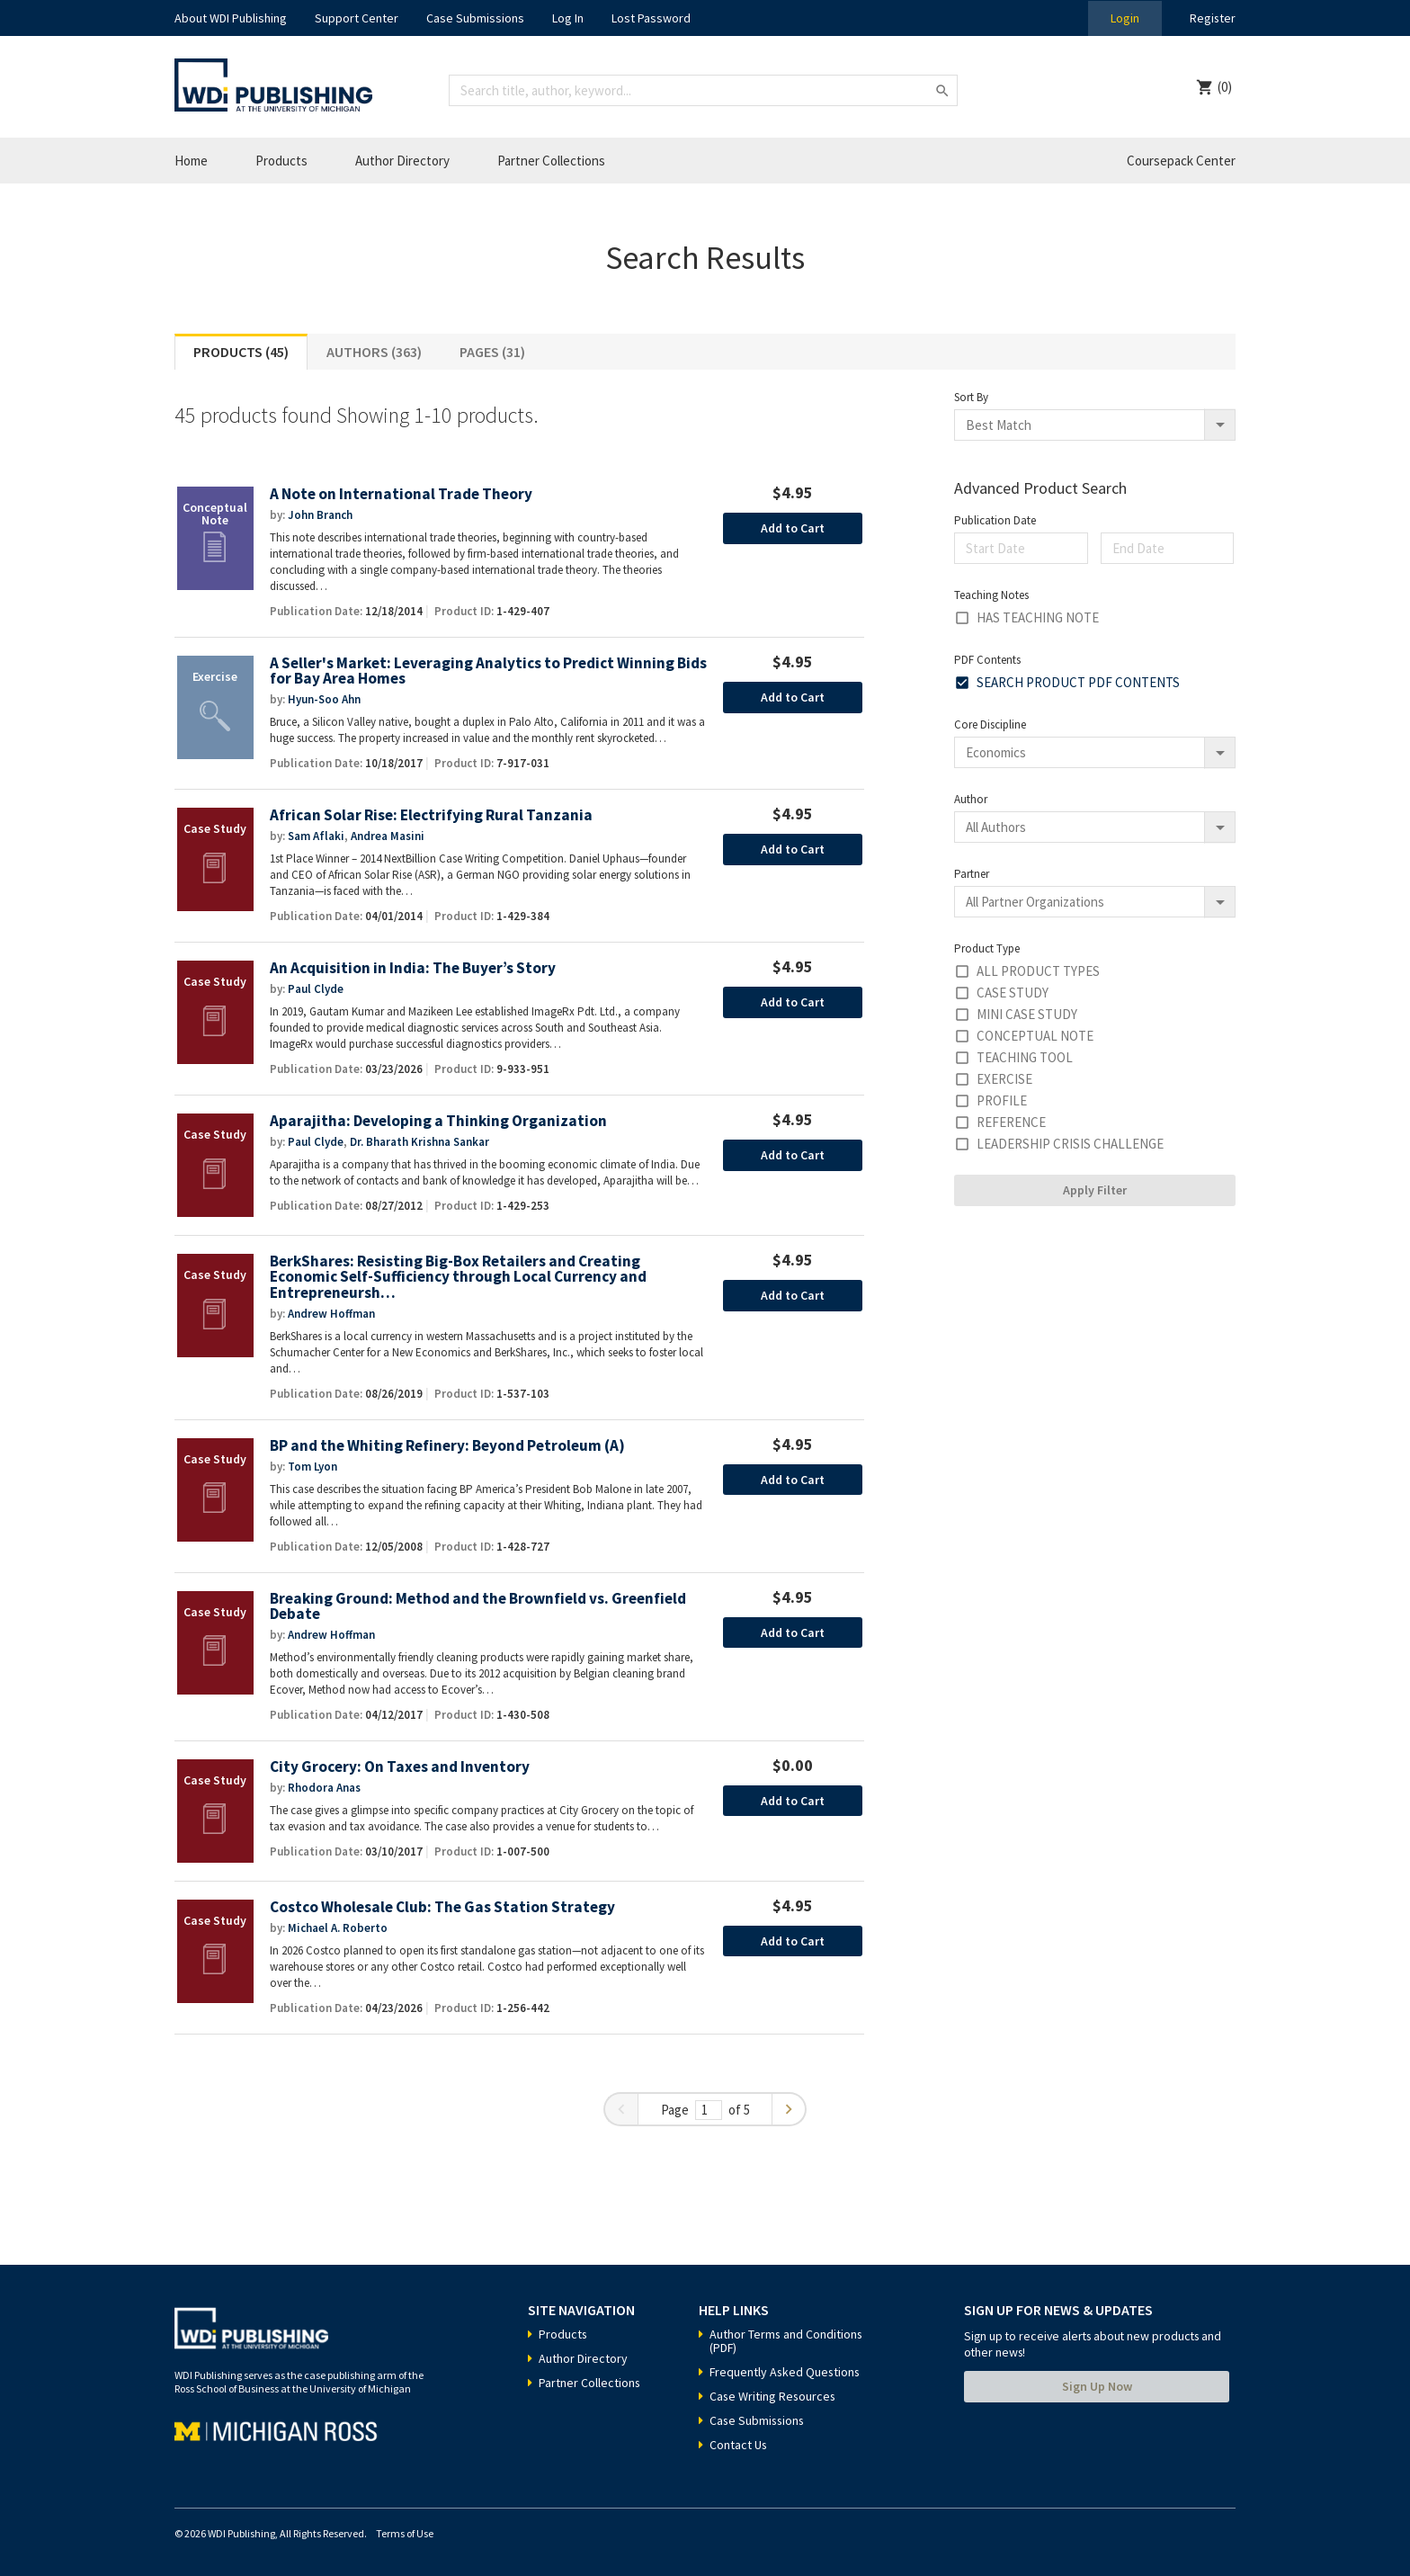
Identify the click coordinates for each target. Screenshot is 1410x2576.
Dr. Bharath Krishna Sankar (419, 1141)
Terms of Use (404, 2533)
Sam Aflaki (316, 836)
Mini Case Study (1027, 1014)
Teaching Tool (1025, 1057)
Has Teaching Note (1038, 617)
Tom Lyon (312, 1466)
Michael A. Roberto (338, 1928)
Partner (971, 873)
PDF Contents (987, 659)
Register (1212, 18)
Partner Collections (551, 160)
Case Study (1013, 992)
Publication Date (995, 520)
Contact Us (738, 2445)
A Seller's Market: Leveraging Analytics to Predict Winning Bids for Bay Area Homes (488, 671)
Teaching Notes (991, 595)
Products (281, 160)
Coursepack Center (1181, 160)
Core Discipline (990, 724)
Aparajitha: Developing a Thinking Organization (439, 1121)
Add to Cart (793, 528)
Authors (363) (374, 352)
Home (191, 160)
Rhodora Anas (324, 1787)
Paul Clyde (316, 989)
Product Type (987, 948)
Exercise (1004, 1078)
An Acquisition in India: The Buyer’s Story (413, 968)
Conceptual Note (1035, 1035)
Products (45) (241, 352)
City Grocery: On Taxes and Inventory (400, 1767)
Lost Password (651, 18)
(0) (1225, 86)
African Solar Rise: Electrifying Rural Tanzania (431, 815)
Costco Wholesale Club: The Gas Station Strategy (442, 1907)
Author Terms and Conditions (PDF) (786, 2341)
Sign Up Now (1097, 2386)
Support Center (356, 18)
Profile (1002, 1100)
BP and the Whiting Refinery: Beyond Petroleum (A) (447, 1445)
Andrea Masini (387, 836)
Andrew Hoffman (331, 1313)
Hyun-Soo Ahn (324, 699)
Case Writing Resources (773, 2396)
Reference (1011, 1122)
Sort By (971, 397)
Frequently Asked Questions (785, 2372)
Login (1124, 18)
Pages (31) (492, 352)
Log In (568, 18)
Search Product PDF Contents (1078, 682)
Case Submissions (475, 18)
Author (970, 799)
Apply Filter (1095, 1190)
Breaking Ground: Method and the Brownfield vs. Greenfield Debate (478, 1607)
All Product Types (1038, 970)
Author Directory (402, 160)
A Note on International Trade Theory (401, 494)
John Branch (320, 515)
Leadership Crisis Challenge (1070, 1143)
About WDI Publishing (230, 18)
